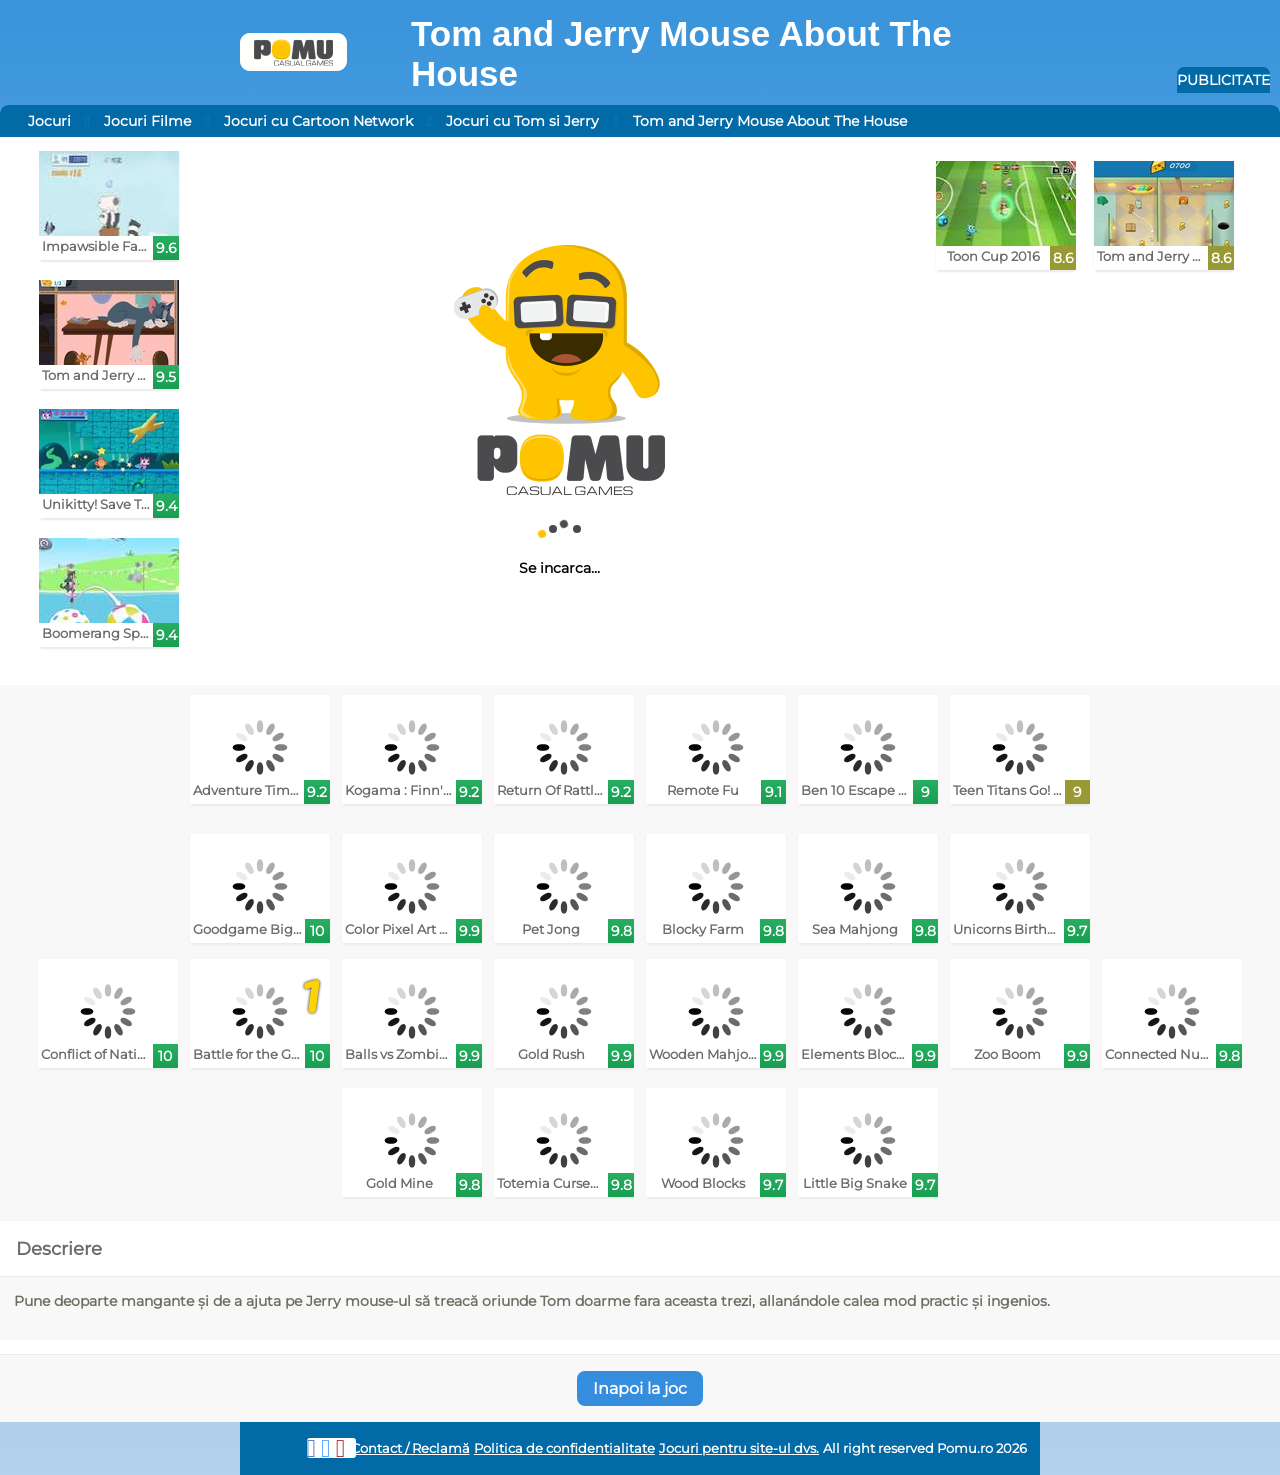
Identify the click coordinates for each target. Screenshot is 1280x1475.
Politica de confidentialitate (564, 1448)
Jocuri (49, 121)
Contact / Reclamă (410, 1448)
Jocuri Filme (147, 121)
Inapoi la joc (640, 1388)
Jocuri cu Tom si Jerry (522, 121)
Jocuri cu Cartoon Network (318, 121)
